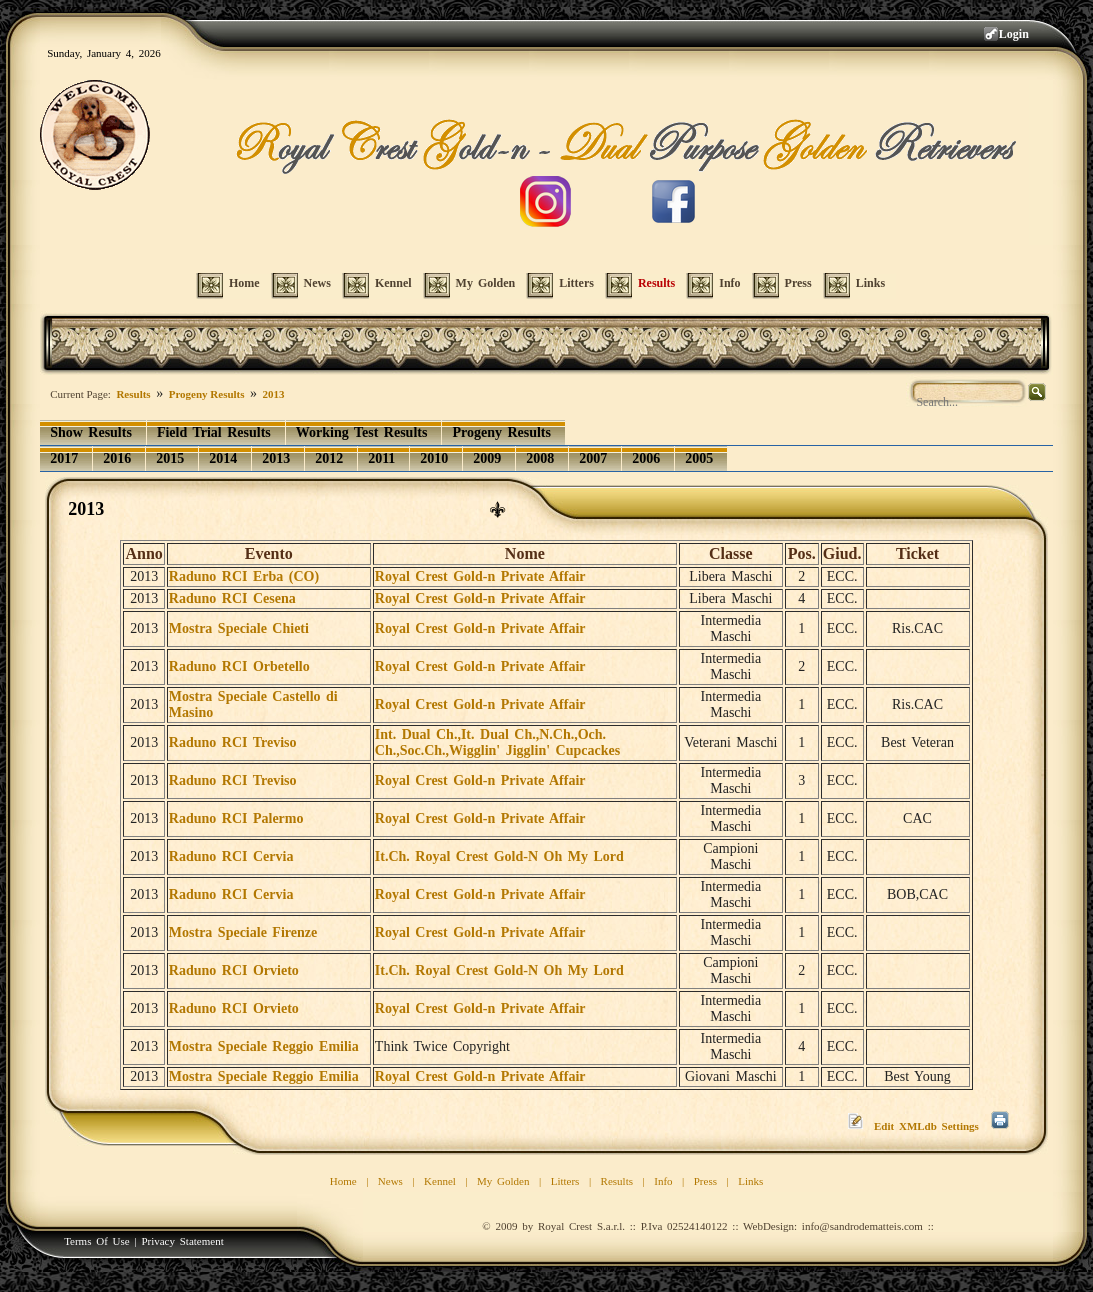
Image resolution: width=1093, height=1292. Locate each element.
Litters (565, 1181)
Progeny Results (207, 394)
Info (663, 1181)
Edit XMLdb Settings (926, 1126)
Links (750, 1181)
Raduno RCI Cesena (232, 598)
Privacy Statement (182, 1241)
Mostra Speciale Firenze (243, 932)
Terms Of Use (97, 1241)
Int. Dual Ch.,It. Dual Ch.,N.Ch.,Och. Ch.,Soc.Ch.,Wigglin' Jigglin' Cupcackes (497, 742)
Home (343, 1181)
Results (133, 394)
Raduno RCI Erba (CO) (244, 576)
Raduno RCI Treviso (233, 742)
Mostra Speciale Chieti (239, 628)
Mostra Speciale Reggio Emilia (264, 1046)
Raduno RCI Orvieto (234, 970)
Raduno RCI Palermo (236, 818)
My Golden (503, 1181)
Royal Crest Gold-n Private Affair (480, 576)
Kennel (440, 1181)
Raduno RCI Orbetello (239, 666)
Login (1014, 34)
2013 (274, 394)
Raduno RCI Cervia (231, 856)
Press (705, 1181)
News (390, 1181)
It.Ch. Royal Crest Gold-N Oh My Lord (499, 856)
